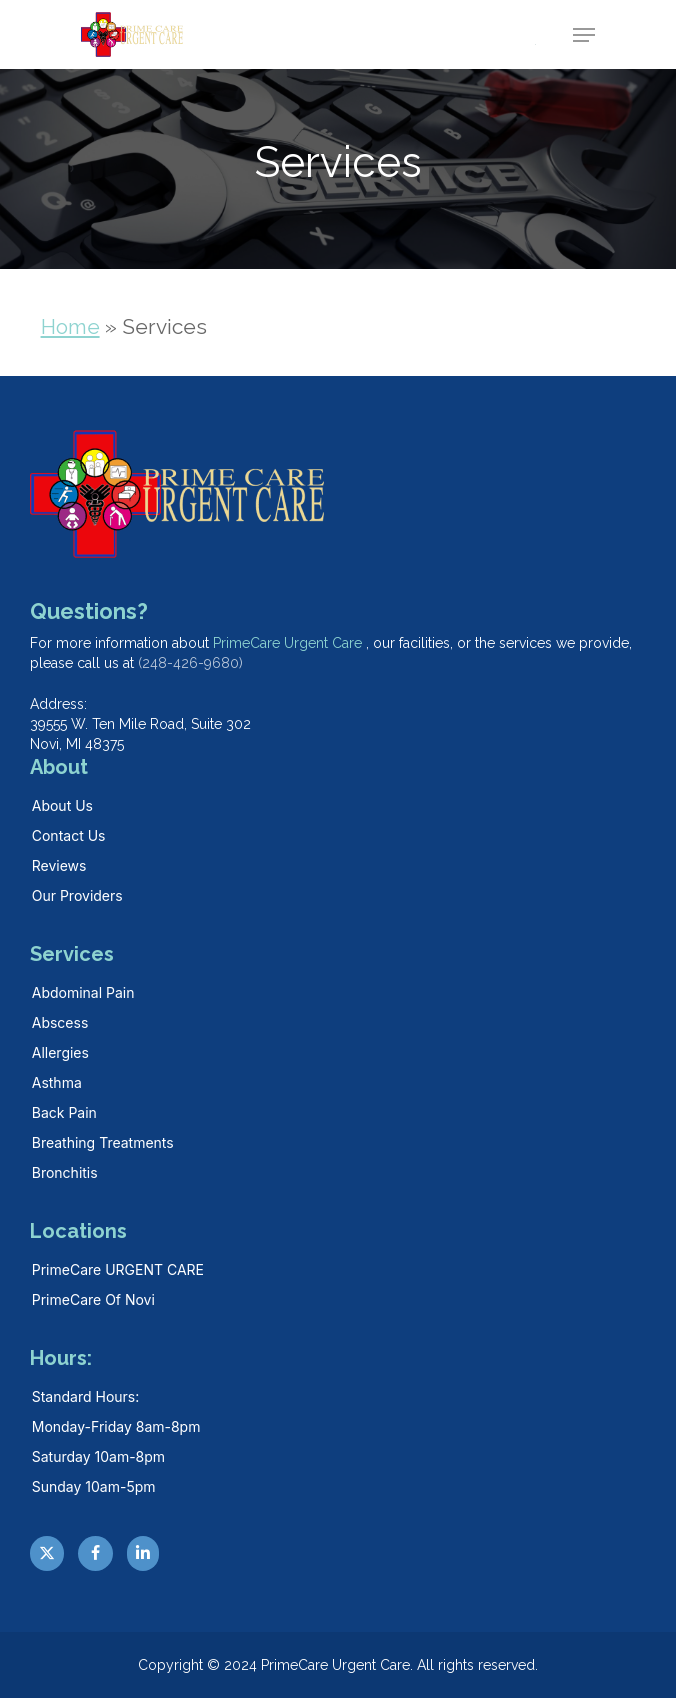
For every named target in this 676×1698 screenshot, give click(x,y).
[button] (584, 35)
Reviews (59, 865)
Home (70, 326)
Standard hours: (86, 1396)
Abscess (60, 1022)
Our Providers (77, 895)
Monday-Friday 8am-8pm (116, 1426)
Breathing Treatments (103, 1142)
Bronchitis (65, 1172)
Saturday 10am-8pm (98, 1456)
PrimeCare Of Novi (93, 1299)
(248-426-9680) (190, 663)
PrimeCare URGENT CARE (118, 1269)
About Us (62, 805)
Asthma (57, 1082)
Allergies (60, 1052)
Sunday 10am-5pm (94, 1486)
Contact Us (69, 835)
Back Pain (64, 1112)
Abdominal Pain (83, 992)
